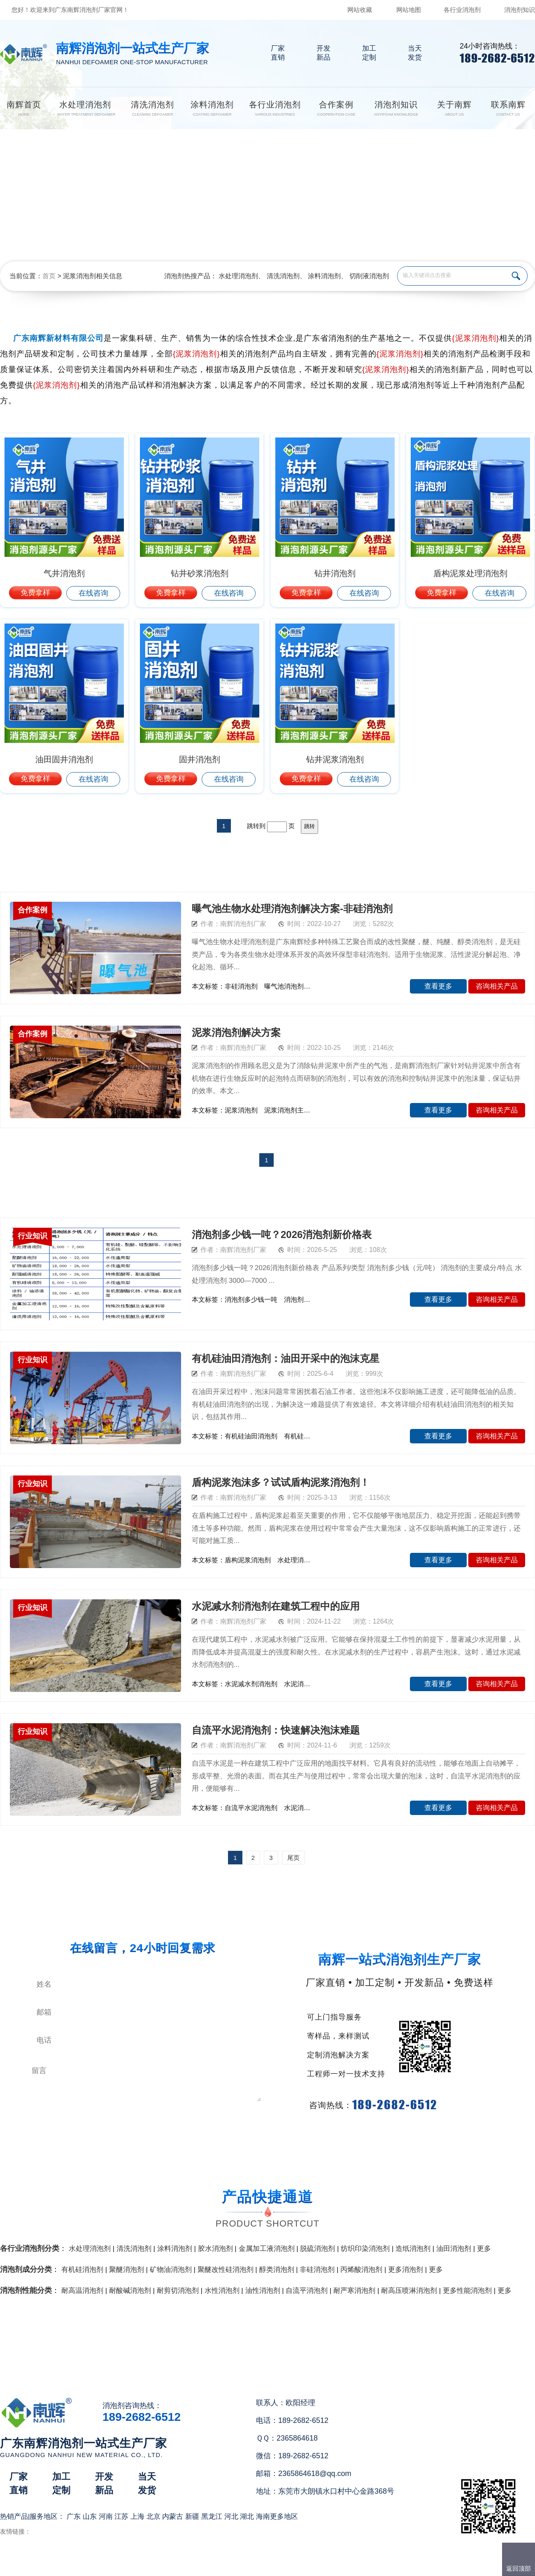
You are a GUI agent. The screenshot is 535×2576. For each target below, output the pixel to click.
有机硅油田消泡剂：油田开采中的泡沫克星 (285, 1358)
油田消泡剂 (453, 2249)
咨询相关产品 (497, 986)
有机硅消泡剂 (82, 2269)
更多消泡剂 (405, 2269)
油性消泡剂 (262, 2290)
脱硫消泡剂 (317, 2249)
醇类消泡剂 (276, 2269)
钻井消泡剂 (335, 573)
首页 (49, 275)
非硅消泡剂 (317, 2269)
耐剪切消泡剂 (178, 2290)
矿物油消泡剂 (171, 2269)
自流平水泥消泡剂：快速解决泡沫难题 (276, 1730)
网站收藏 (359, 9)
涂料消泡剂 (324, 275)
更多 (484, 2249)
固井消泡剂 (199, 759)
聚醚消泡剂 (126, 2269)
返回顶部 (518, 2568)
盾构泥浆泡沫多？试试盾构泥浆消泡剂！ (281, 1482)
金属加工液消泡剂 (267, 2249)
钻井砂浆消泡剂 (199, 573)
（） (314, 2566)
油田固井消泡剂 (64, 759)
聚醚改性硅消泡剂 (226, 2269)
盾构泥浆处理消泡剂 (470, 573)
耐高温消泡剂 (82, 2290)
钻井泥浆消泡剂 (335, 759)
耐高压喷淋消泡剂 (409, 2290)
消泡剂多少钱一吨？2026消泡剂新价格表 (282, 1234)
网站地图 (408, 9)
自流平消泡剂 (307, 2290)
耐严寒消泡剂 (354, 2290)
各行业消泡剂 (462, 9)
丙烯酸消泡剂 (361, 2269)
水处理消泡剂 (238, 275)
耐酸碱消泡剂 (130, 2290)
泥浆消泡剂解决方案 (236, 1032)
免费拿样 (35, 593)
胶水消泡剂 (215, 2249)
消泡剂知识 (519, 9)
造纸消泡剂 (412, 2249)
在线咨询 (93, 593)
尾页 (293, 1857)
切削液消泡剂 (369, 275)
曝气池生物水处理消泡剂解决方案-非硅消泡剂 (292, 908)
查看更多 (438, 986)
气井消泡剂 (64, 573)
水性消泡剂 (222, 2290)
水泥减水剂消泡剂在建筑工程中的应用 (276, 1606)
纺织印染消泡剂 (365, 2249)
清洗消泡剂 (283, 275)
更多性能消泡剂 (467, 2290)
